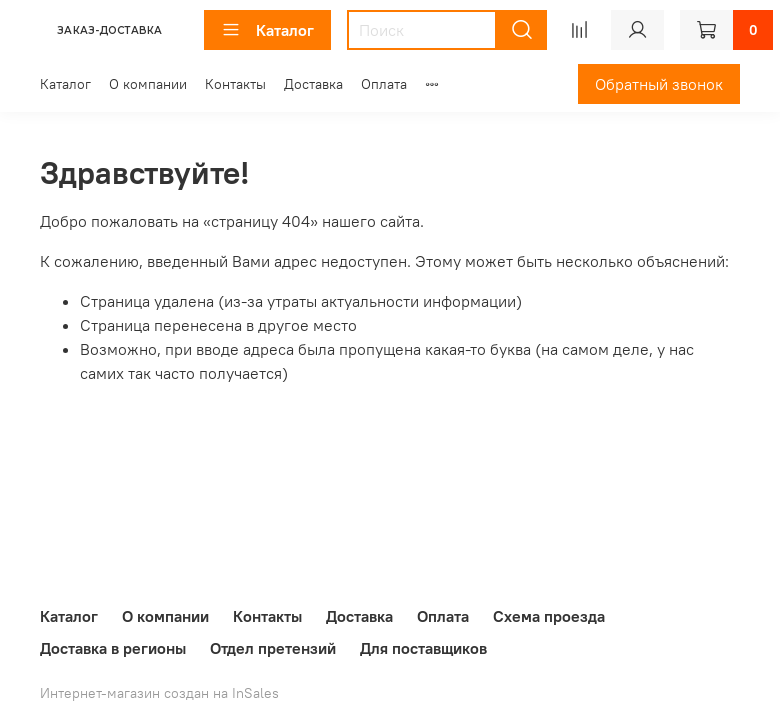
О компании (148, 84)
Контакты (235, 84)
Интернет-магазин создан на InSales (159, 693)
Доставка (313, 84)
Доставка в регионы (113, 648)
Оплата (384, 84)
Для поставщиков (423, 648)
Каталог (267, 30)
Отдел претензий (273, 648)
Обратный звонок (659, 84)
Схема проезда (549, 616)
